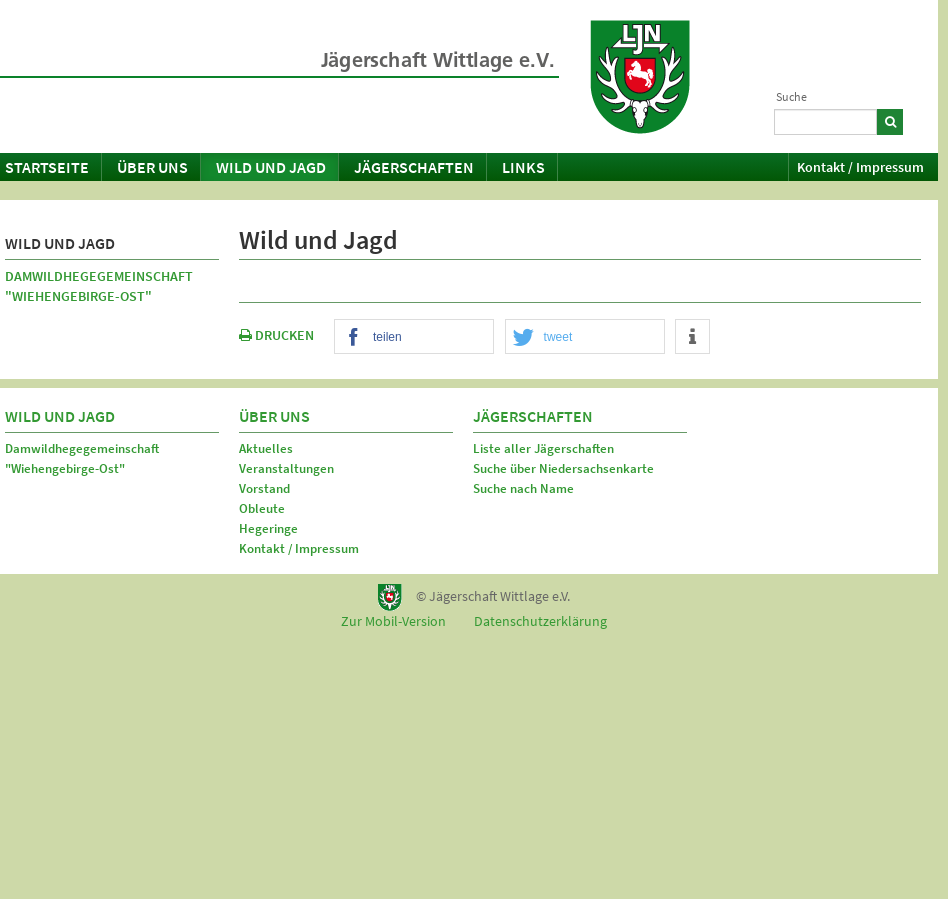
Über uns (152, 167)
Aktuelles (266, 448)
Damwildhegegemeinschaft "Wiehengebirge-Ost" (99, 286)
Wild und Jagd (271, 167)
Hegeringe (268, 528)
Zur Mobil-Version (393, 621)
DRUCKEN (276, 335)
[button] (414, 337)
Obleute (262, 508)
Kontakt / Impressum (860, 167)
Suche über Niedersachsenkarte (563, 468)
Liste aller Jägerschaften (543, 448)
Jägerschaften (414, 167)
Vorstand (264, 488)
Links (523, 167)
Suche (791, 96)
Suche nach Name (523, 488)
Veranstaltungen (286, 468)
